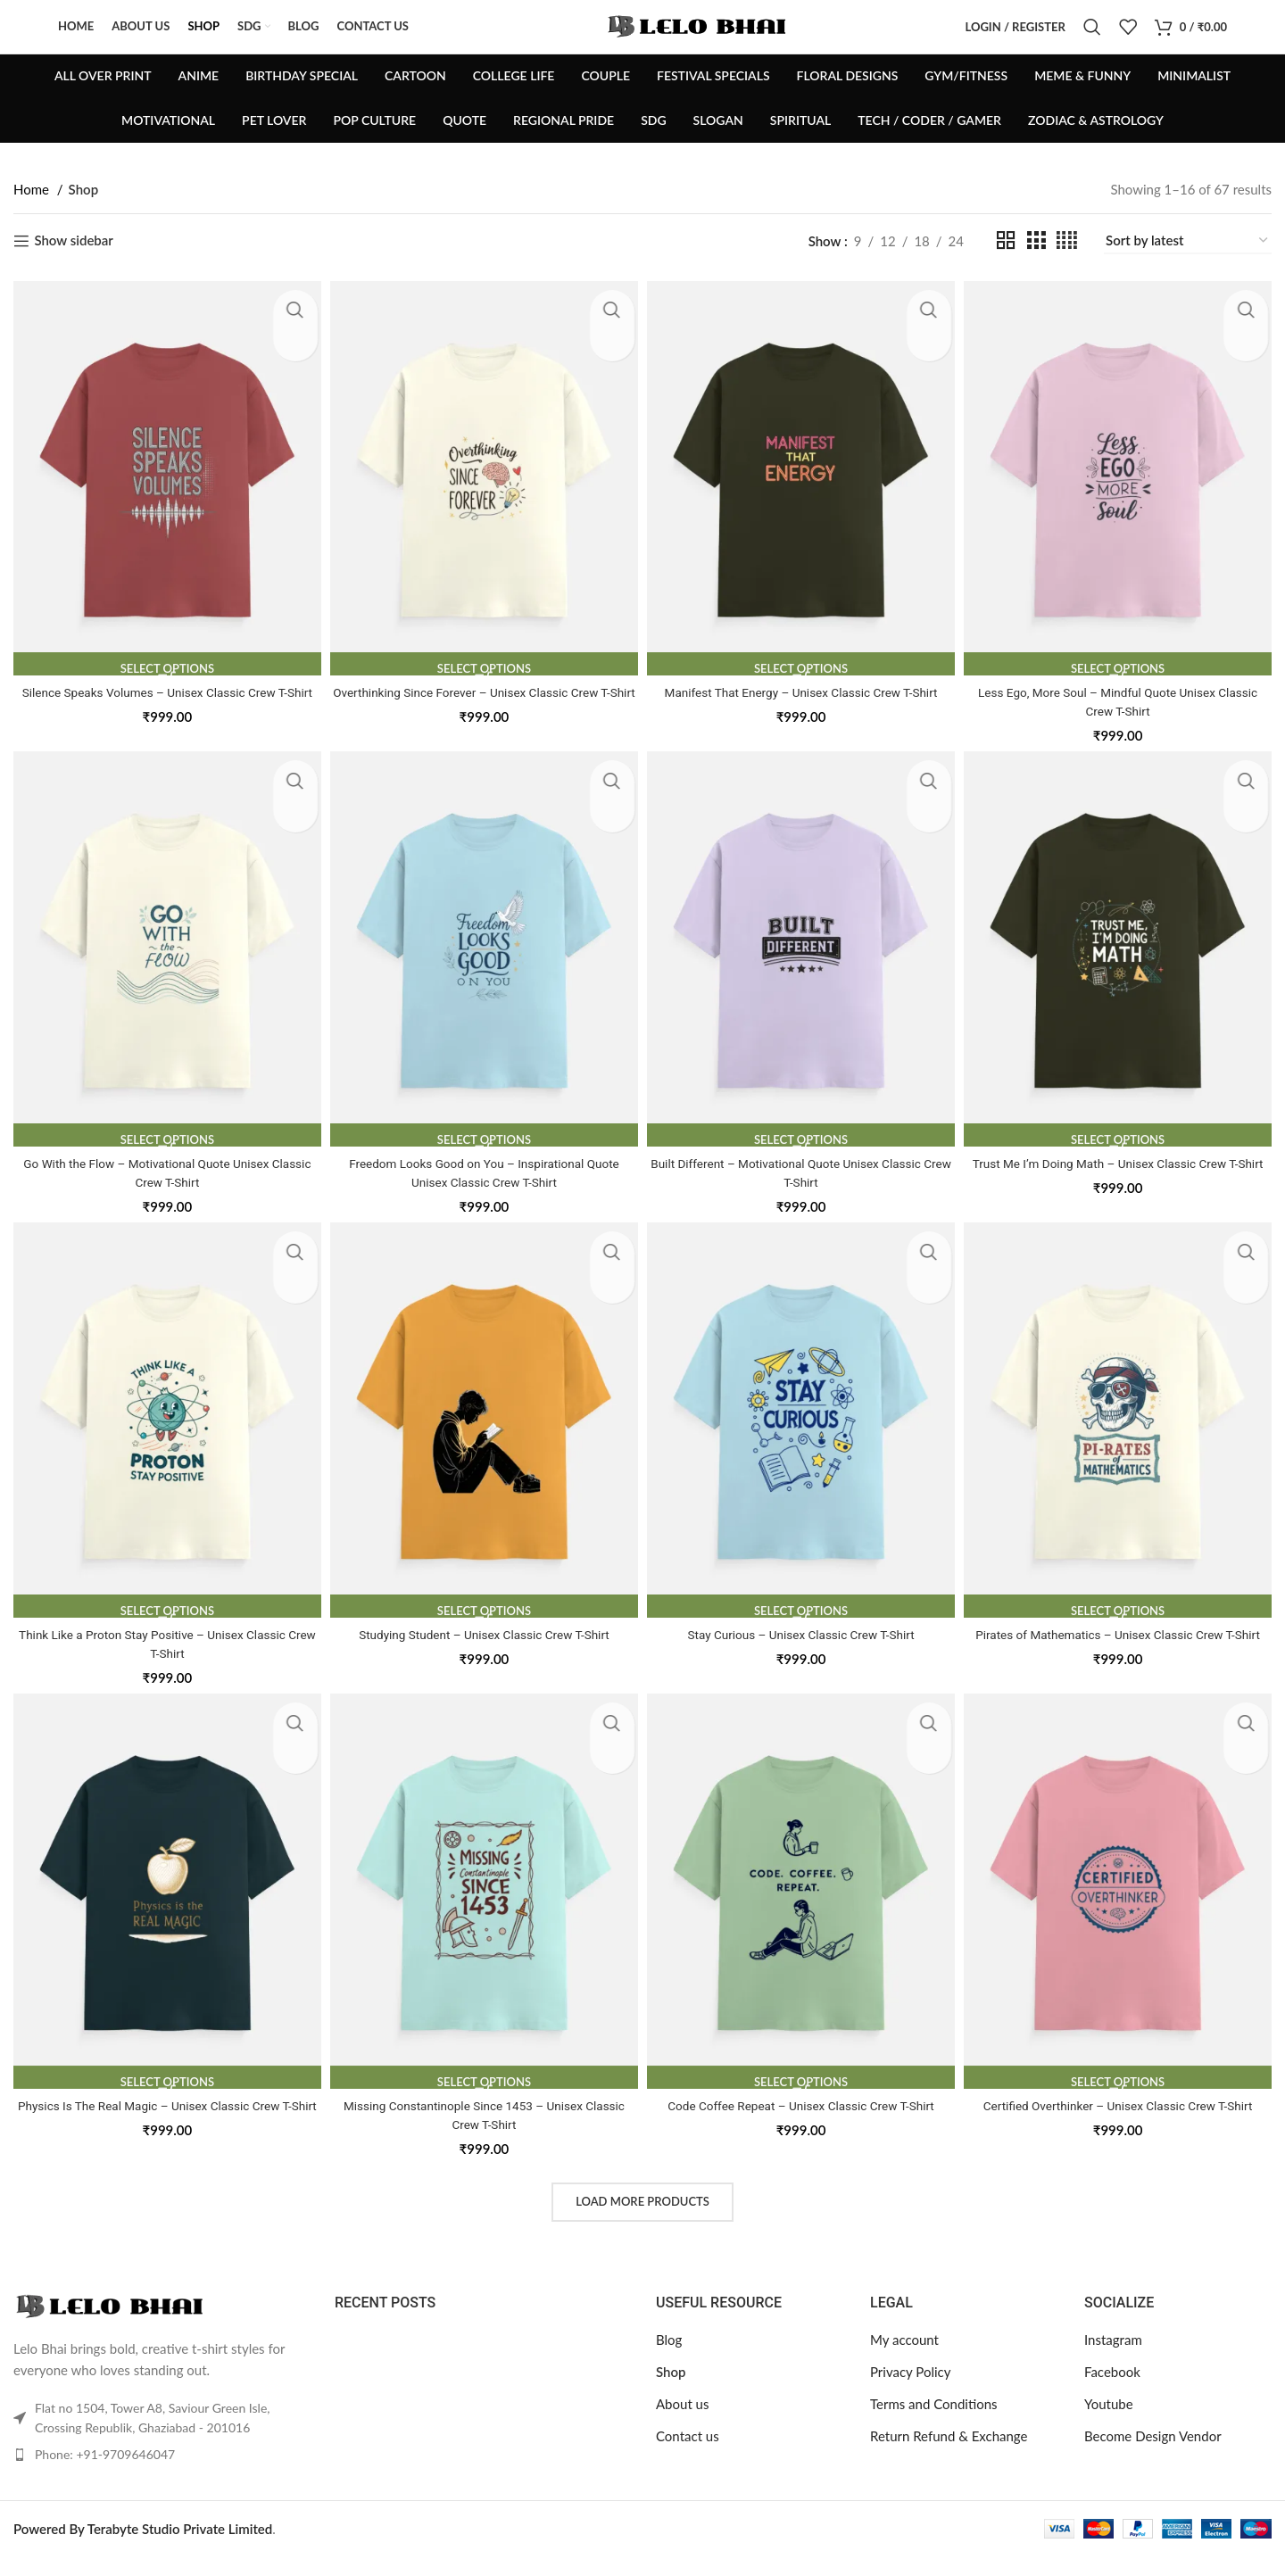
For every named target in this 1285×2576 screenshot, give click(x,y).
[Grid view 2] (1006, 267)
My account (904, 2359)
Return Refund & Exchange (948, 2456)
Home (33, 216)
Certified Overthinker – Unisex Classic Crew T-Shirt (1121, 2125)
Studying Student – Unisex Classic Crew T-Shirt (483, 1653)
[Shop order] (1188, 267)
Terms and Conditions (934, 2423)
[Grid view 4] (1067, 267)
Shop (671, 2391)
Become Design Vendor (1153, 2456)
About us (682, 2423)
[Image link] (111, 2323)
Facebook (1112, 2391)
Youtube (1108, 2423)
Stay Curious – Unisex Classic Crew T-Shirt (802, 1653)
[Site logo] (698, 38)
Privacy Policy (910, 2391)
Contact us (687, 2456)
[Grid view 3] (1036, 267)
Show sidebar (73, 268)
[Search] (1092, 40)
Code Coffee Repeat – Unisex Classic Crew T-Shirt (801, 2125)
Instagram (1113, 2359)
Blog (669, 2359)
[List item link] (160, 2473)
